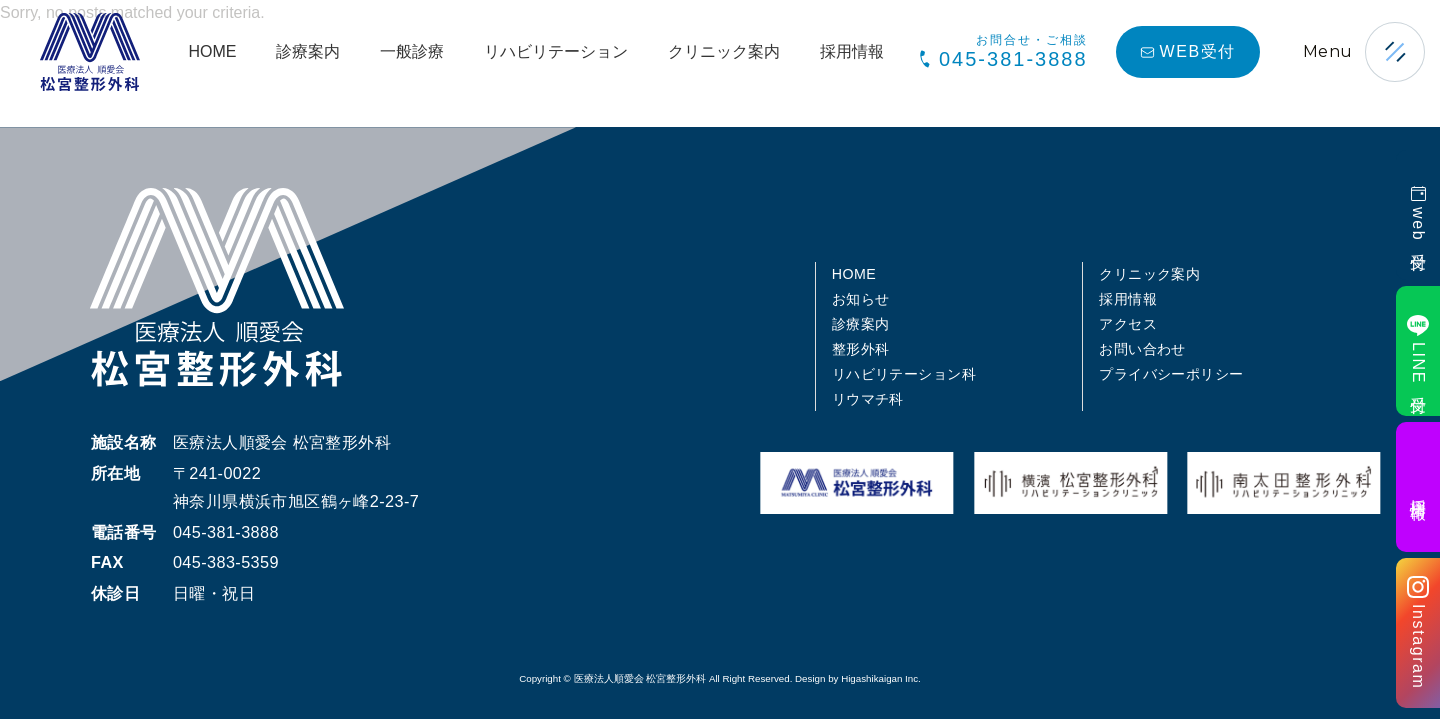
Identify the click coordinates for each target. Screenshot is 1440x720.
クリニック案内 (724, 51)
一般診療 (412, 51)
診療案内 (308, 51)
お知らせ (861, 299)
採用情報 (852, 51)
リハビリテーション (556, 51)
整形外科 (861, 349)
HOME (212, 51)
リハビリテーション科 (904, 374)
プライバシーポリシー (1171, 374)
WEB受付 (1188, 51)
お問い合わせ (1142, 349)
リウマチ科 (868, 399)
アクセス (1128, 324)
